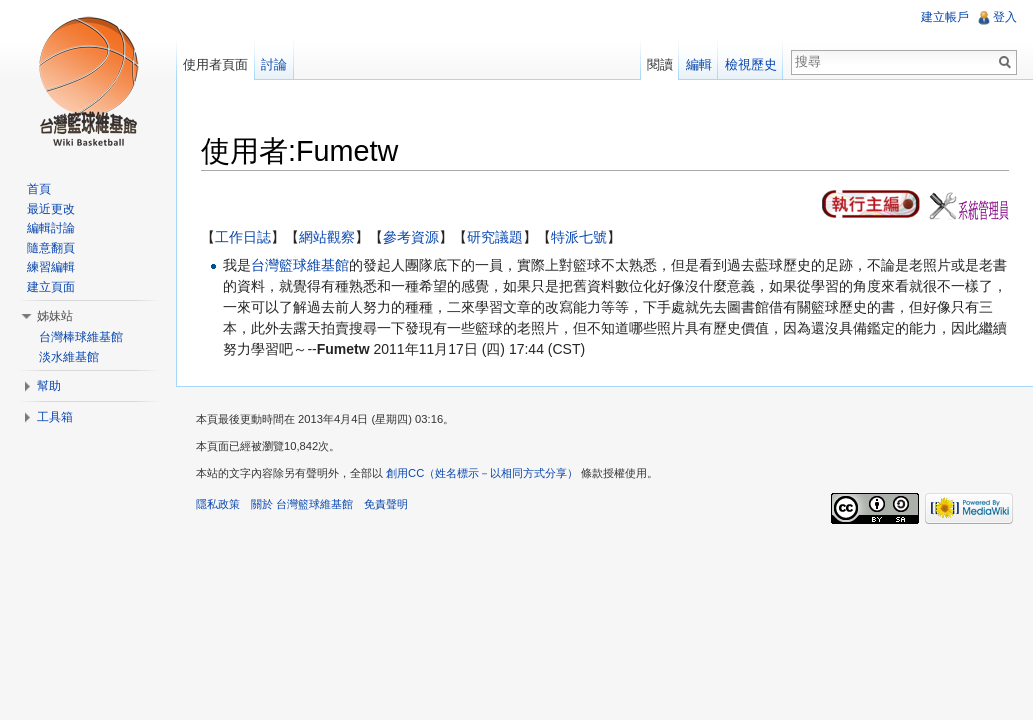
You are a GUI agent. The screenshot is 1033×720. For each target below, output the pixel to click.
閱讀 (660, 64)
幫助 (49, 386)
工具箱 (55, 417)
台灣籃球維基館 (300, 265)
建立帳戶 (945, 17)
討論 (274, 64)
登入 (1005, 17)
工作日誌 (243, 237)
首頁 (39, 189)
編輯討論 (51, 228)
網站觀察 (327, 237)
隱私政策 (218, 504)
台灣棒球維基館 (81, 337)
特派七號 (579, 237)
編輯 (699, 64)
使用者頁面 (215, 64)
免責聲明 (386, 504)
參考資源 (411, 237)
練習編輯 (51, 267)
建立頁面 (51, 287)
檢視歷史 (751, 64)
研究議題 (495, 237)
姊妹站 (55, 316)
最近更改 (51, 209)
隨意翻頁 (51, 248)
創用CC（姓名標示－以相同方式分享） (482, 473)
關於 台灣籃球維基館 (302, 504)
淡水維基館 (69, 357)
